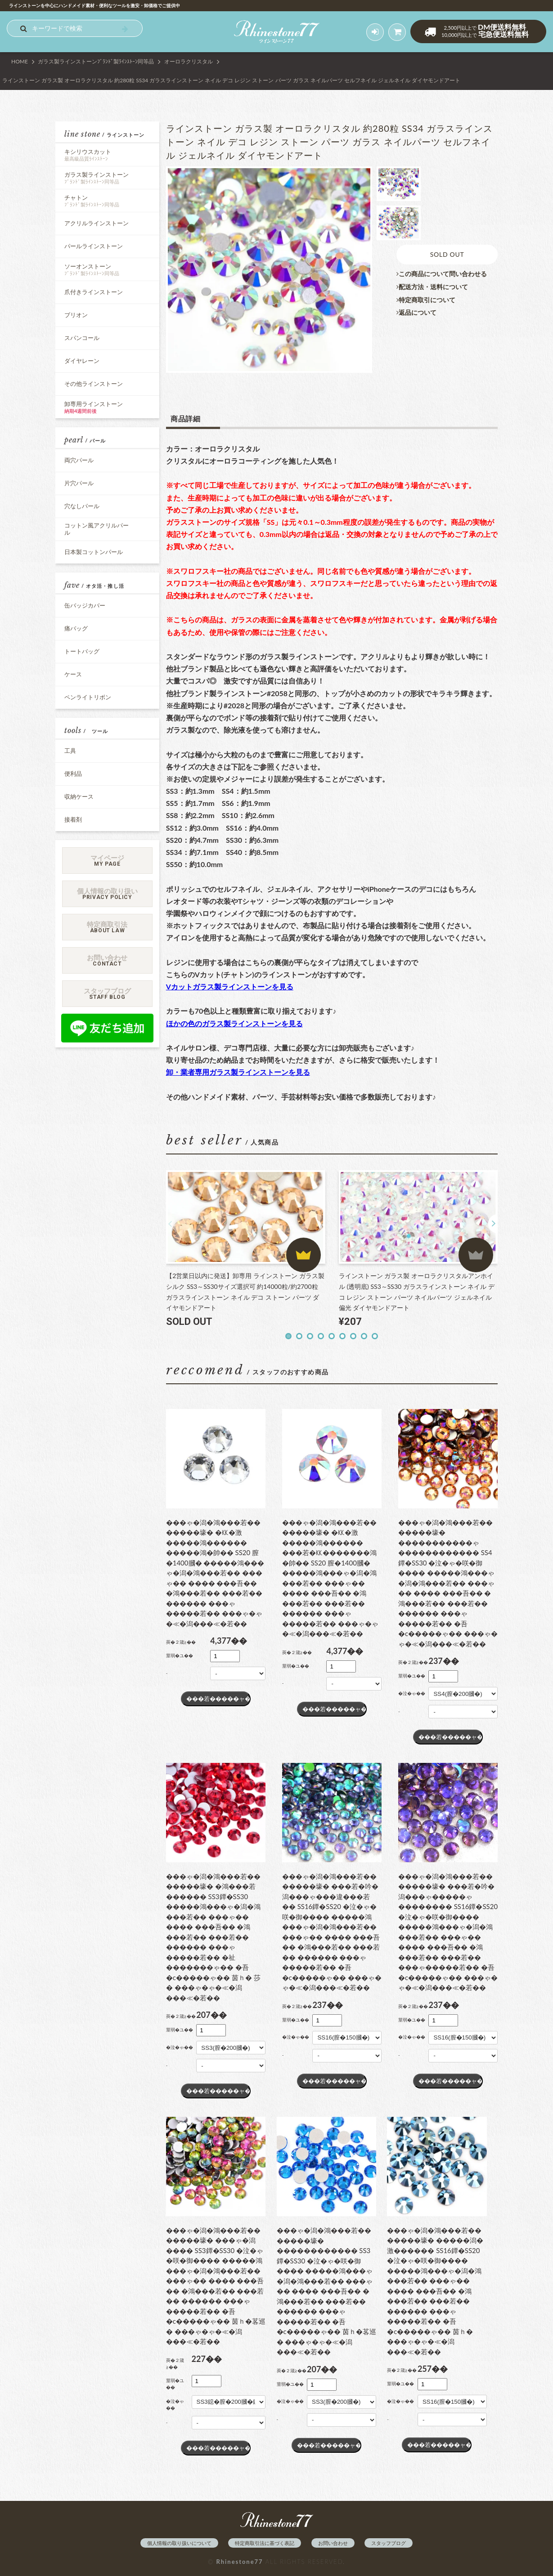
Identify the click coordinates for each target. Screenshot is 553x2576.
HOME (19, 61)
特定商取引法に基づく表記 (264, 2543)
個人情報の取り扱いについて (179, 2543)
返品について (416, 312)
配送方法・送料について (432, 287)
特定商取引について (425, 300)
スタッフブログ (388, 2543)
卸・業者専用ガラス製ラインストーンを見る (238, 1072)
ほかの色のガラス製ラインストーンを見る (234, 1023)
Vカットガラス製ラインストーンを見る (229, 986)
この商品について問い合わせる (441, 273)
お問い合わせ (333, 2543)
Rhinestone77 (239, 2561)
